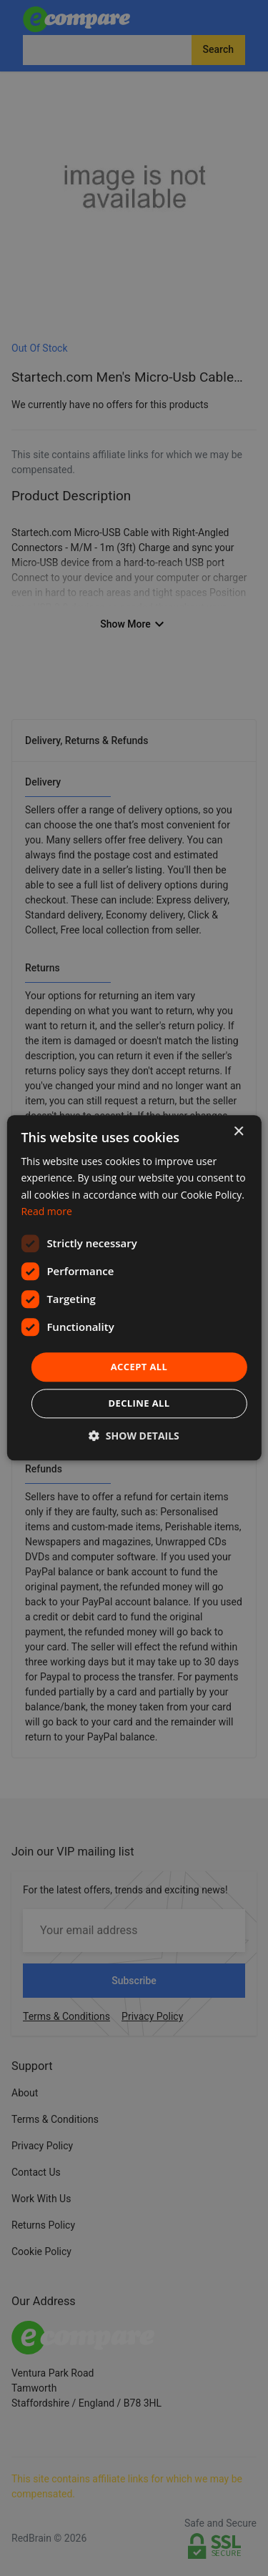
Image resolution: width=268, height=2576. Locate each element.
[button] (134, 1436)
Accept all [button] (139, 1366)
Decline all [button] (138, 1403)
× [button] (238, 1131)
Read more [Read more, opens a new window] (46, 1211)
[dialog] (133, 1287)
